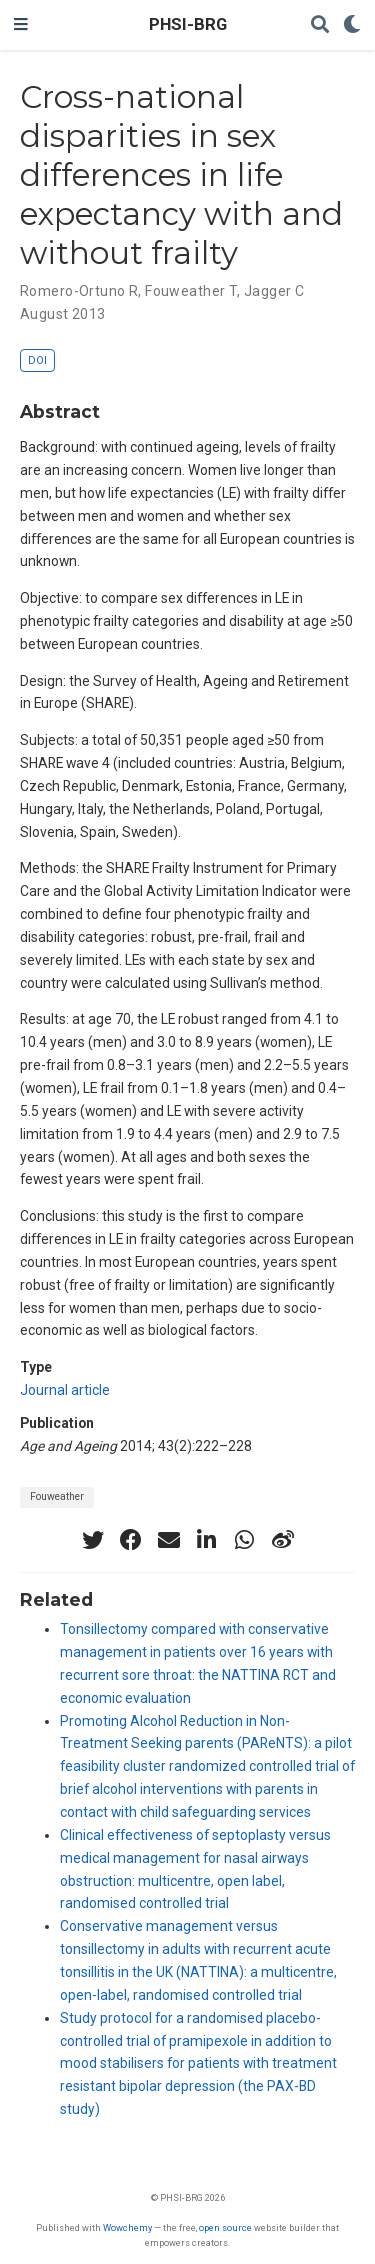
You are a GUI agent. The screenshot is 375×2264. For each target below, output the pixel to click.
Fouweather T (191, 291)
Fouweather (57, 1496)
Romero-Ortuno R (79, 291)
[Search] (320, 25)
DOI (37, 360)
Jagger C (274, 291)
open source (225, 2227)
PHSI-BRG (188, 24)
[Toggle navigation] (21, 25)
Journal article (65, 1390)
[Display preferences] (352, 25)
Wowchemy (127, 2227)
